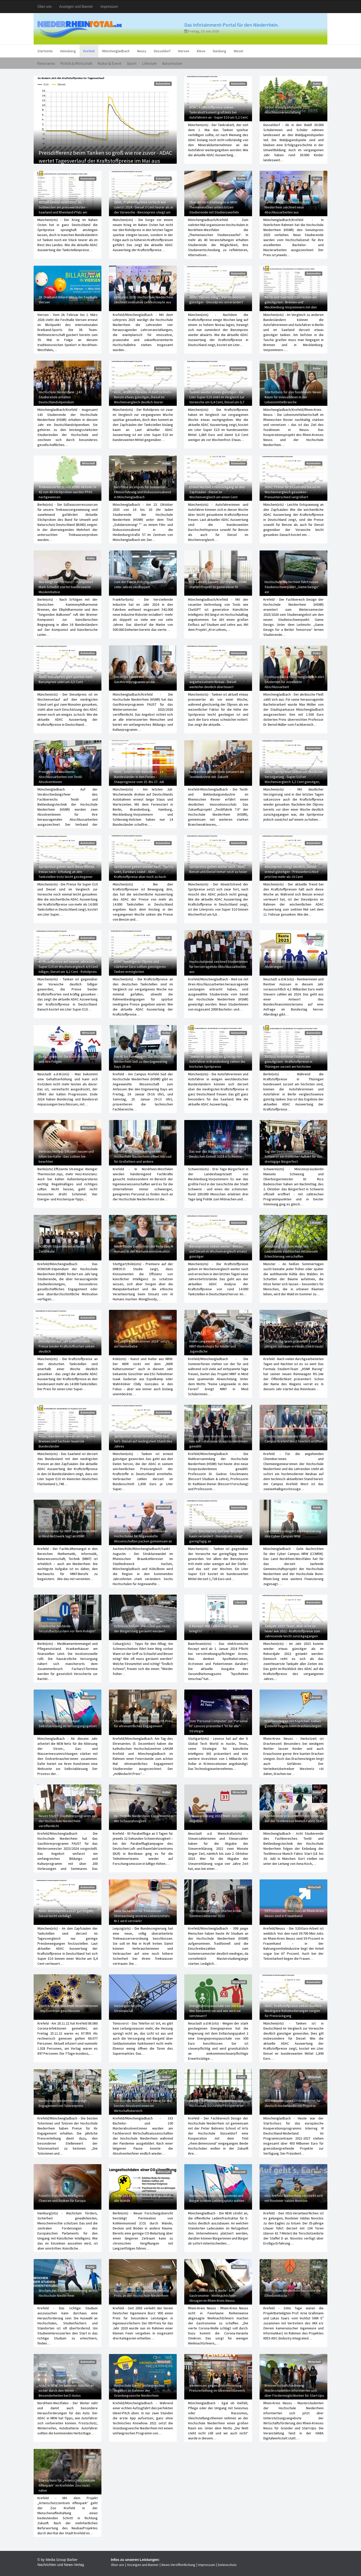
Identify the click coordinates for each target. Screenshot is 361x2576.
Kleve (201, 51)
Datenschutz (227, 2564)
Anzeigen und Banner (76, 7)
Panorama (46, 63)
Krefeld (89, 51)
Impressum (109, 7)
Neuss (141, 51)
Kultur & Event (110, 63)
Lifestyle (149, 63)
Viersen (183, 51)
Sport (132, 63)
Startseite (45, 51)
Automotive (172, 63)
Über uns (44, 7)
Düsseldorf (162, 51)
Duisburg (219, 51)
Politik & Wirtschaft (76, 63)
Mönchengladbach (116, 51)
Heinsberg (68, 51)
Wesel (238, 51)
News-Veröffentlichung (178, 2564)
